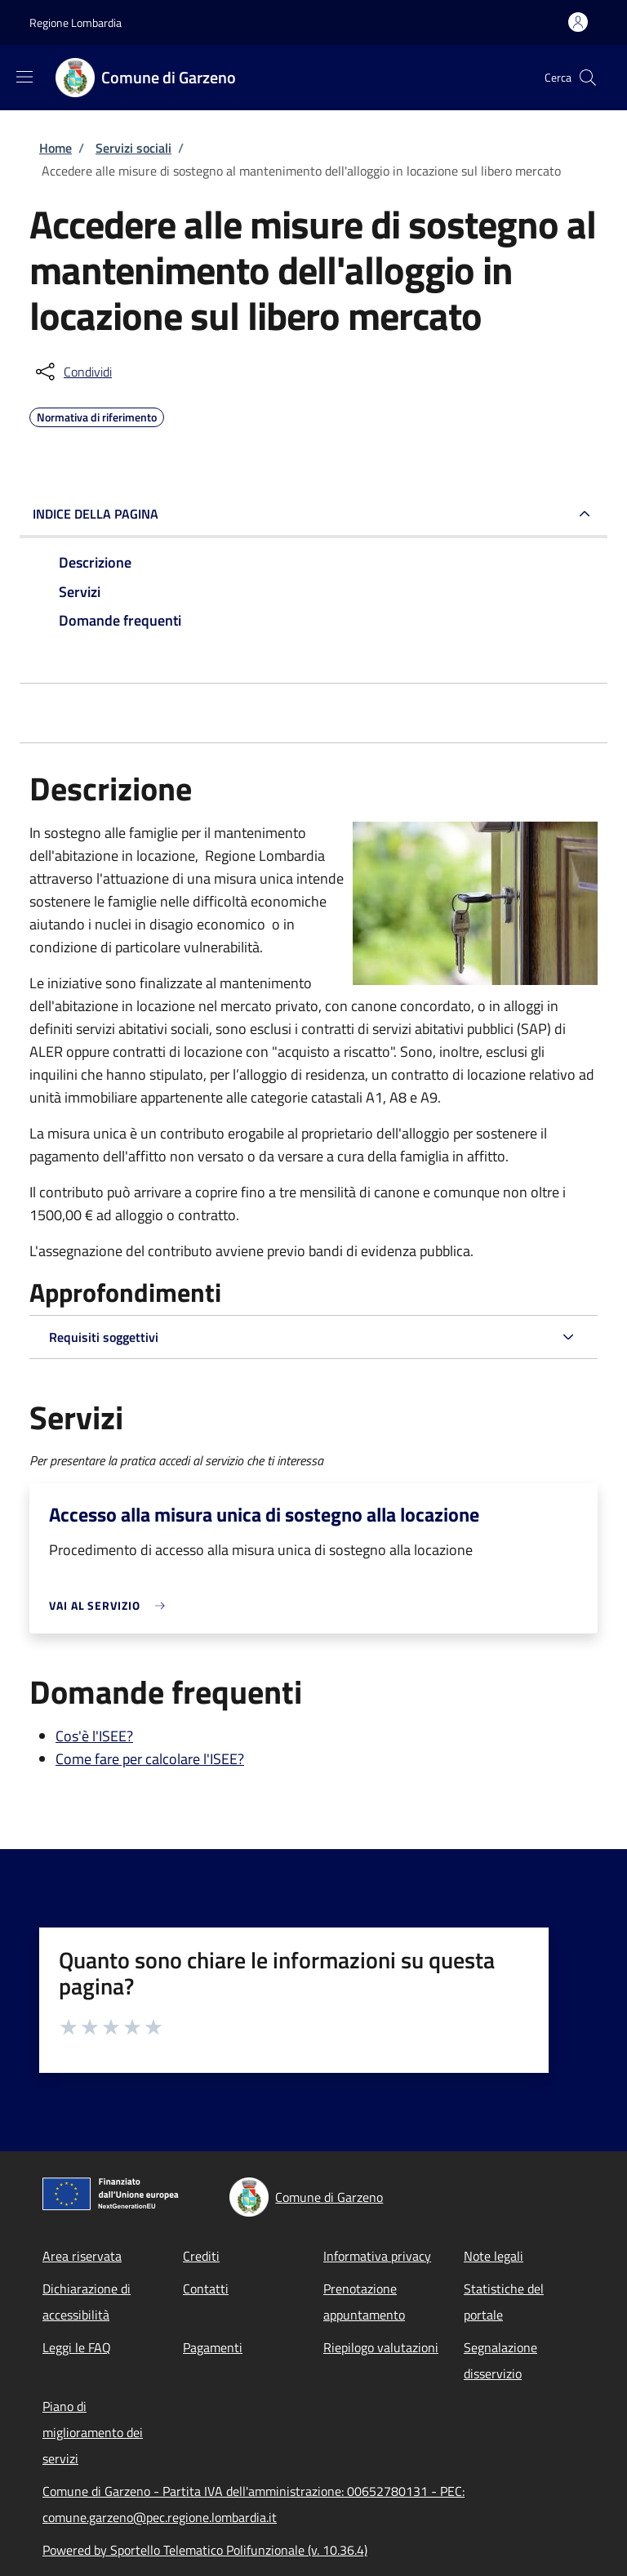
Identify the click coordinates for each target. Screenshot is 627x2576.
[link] (111, 1605)
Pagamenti (212, 2347)
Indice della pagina (95, 514)
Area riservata (82, 2256)
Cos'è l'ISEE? (94, 1736)
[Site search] (588, 77)
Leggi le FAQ (76, 2347)
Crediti (201, 2256)
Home (55, 148)
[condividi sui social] (72, 372)
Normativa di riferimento (97, 414)
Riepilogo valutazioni (380, 2347)
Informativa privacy (377, 2256)
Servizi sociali (133, 148)
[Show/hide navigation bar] (24, 76)
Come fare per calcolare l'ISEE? (150, 1759)
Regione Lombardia (75, 22)
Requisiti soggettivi (103, 1337)
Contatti (206, 2288)
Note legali (493, 2256)
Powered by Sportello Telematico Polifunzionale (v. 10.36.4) (204, 2550)
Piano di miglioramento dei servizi (92, 2432)
